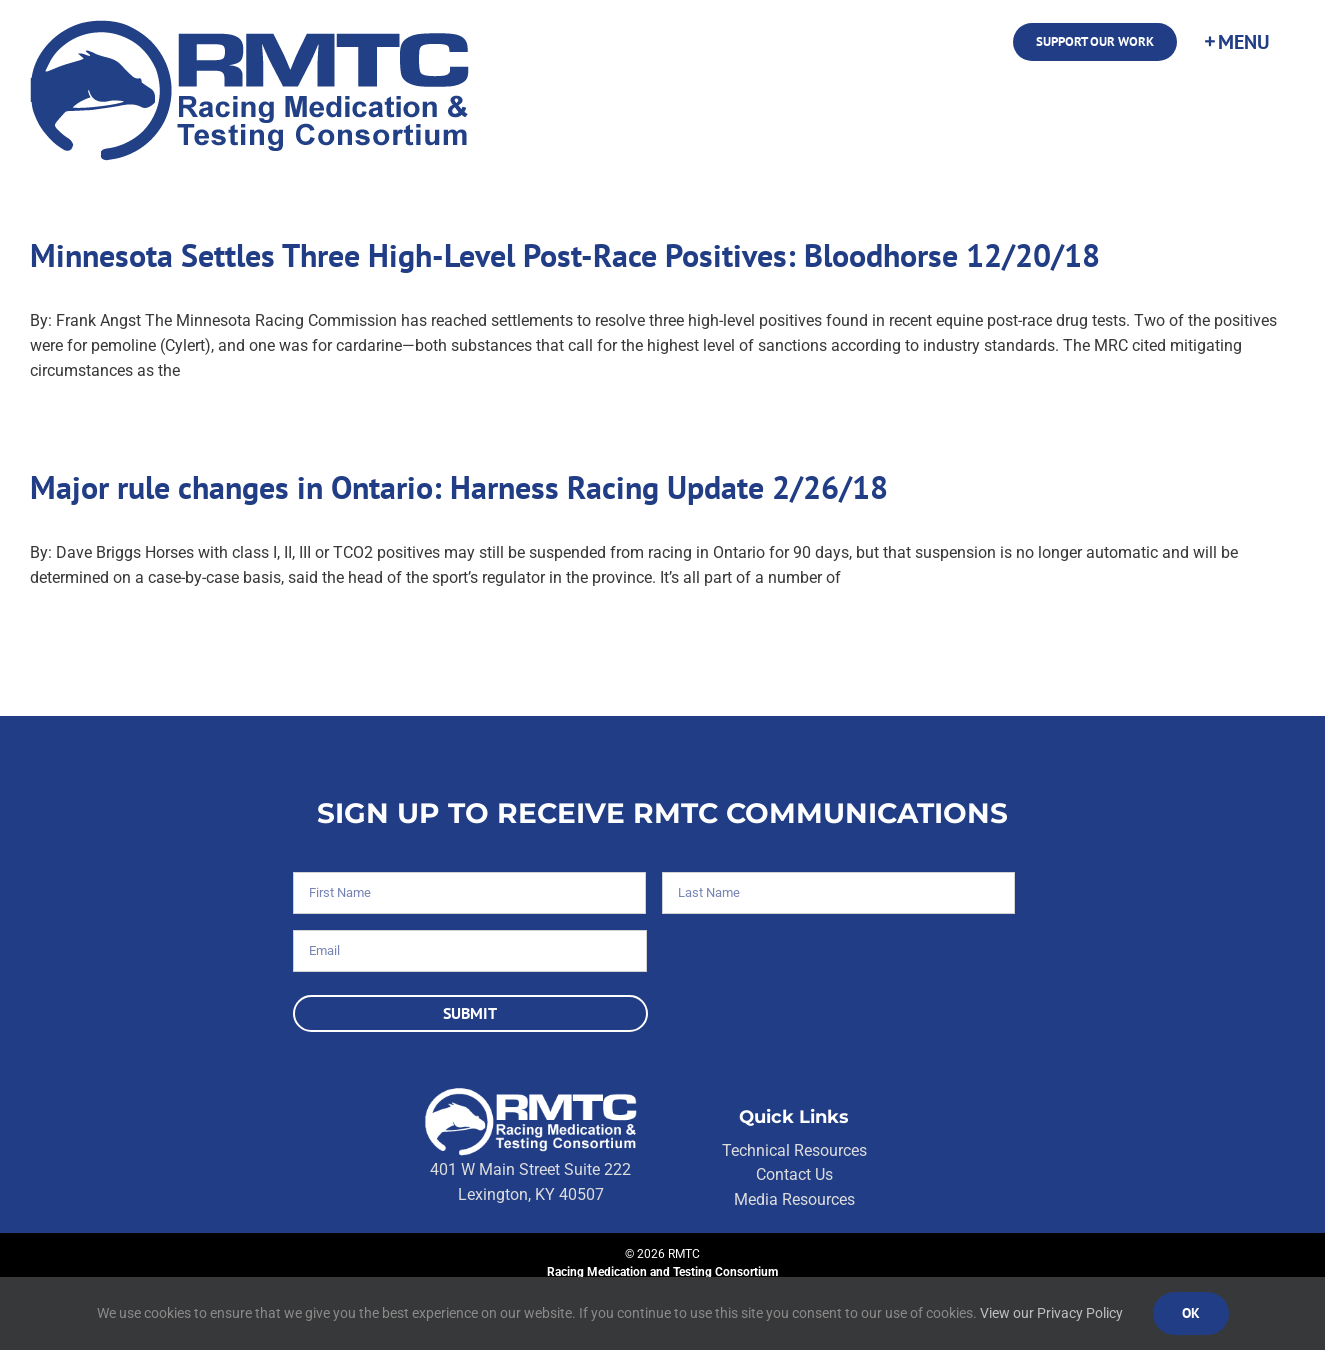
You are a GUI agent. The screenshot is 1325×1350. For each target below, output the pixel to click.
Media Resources (794, 1199)
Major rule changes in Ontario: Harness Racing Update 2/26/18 (459, 487)
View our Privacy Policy (1051, 1313)
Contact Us (794, 1174)
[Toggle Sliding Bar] (1236, 42)
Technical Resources (794, 1150)
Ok (1191, 1313)
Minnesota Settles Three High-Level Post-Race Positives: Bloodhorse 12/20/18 (565, 255)
